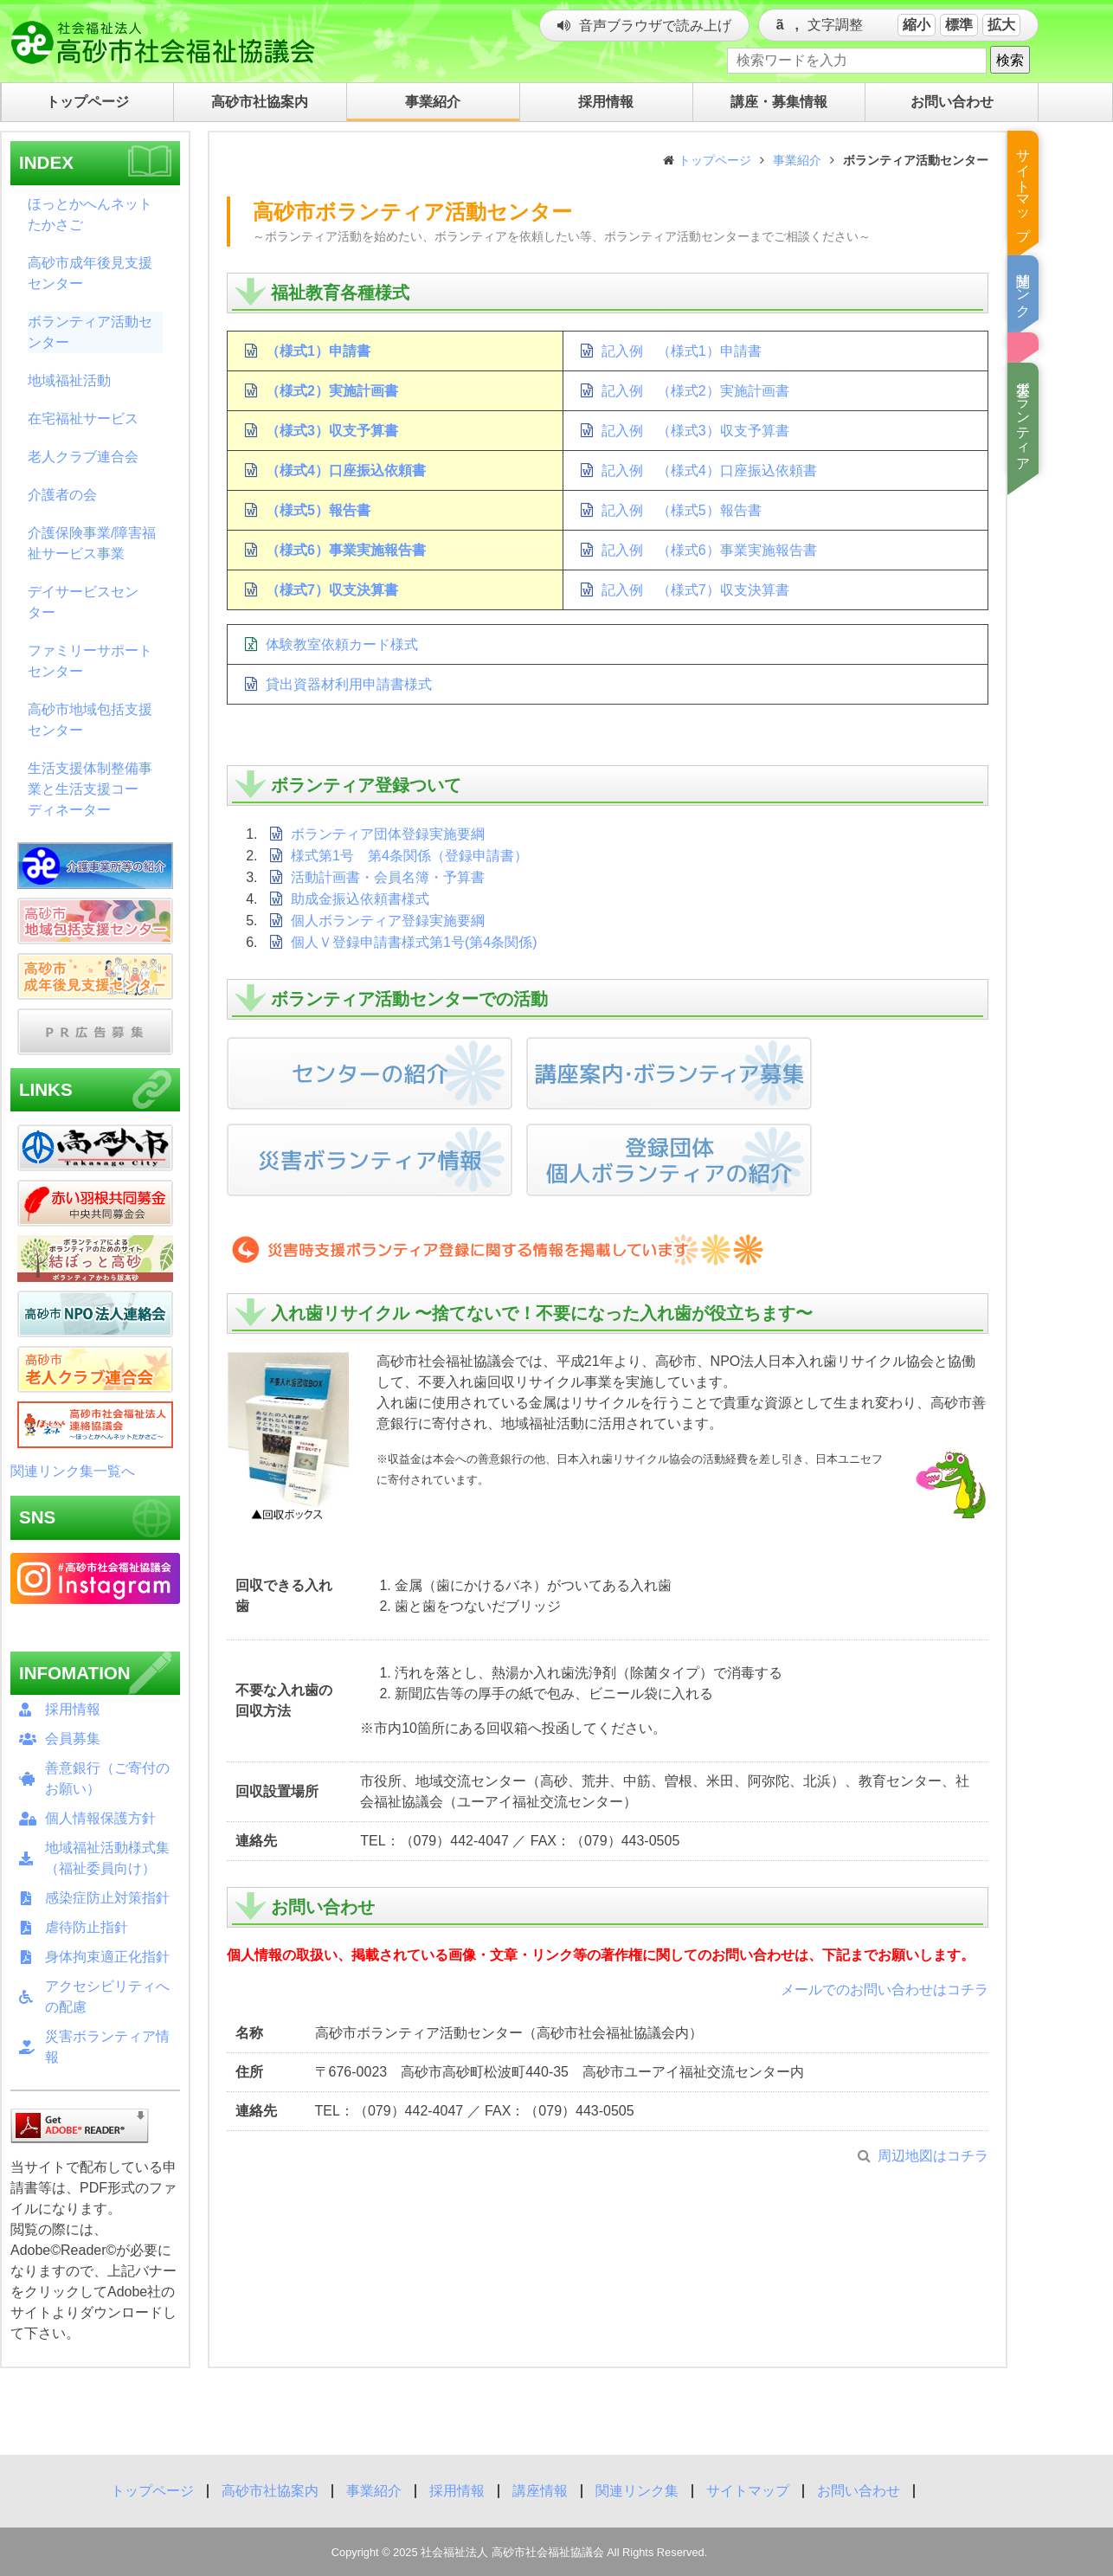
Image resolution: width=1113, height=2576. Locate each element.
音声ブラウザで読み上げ (655, 25)
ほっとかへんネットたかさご (90, 214)
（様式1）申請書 (318, 351)
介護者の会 (62, 494)
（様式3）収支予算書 (332, 430)
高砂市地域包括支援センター (90, 719)
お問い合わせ (858, 2490)
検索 (1010, 60)
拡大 (1001, 24)
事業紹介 (797, 160)
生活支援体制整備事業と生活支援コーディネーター (90, 789)
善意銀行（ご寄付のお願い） (107, 1778)
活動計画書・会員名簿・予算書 (388, 877)
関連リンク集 (637, 2490)
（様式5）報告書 (318, 510)
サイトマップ (747, 2490)
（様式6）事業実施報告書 (346, 550)
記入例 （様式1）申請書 (682, 351)
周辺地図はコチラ (933, 2155)
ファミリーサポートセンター (90, 661)
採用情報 (72, 1709)
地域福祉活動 (69, 380)
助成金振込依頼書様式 (360, 899)
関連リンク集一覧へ (72, 1471)
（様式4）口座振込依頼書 (346, 470)
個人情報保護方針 (100, 1818)
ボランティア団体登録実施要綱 (388, 834)
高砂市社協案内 (270, 2490)
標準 (959, 24)
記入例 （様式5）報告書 (682, 510)
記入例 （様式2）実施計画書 (695, 390)
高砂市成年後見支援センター (90, 273)
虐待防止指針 (86, 1927)
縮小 (916, 24)
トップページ (715, 160)
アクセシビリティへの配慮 (107, 1996)
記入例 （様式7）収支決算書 (695, 590)
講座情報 (540, 2490)
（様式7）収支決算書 (332, 590)
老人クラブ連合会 (83, 456)
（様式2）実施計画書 (332, 390)
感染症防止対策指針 (107, 1897)
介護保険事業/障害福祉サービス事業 (92, 543)
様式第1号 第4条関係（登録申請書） (409, 855)
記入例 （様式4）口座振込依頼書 (709, 470)
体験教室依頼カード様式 (342, 644)
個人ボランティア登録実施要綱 (388, 920)
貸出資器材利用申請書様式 (349, 684)
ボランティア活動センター (90, 332)
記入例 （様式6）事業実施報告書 (709, 550)
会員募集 (72, 1738)
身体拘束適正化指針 (107, 1956)
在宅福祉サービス (83, 418)
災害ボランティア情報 (107, 2046)
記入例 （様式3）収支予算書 (695, 430)
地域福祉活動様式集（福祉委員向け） (107, 1858)
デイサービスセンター (83, 602)
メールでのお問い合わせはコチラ (884, 1989)
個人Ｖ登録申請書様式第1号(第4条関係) (414, 942)
